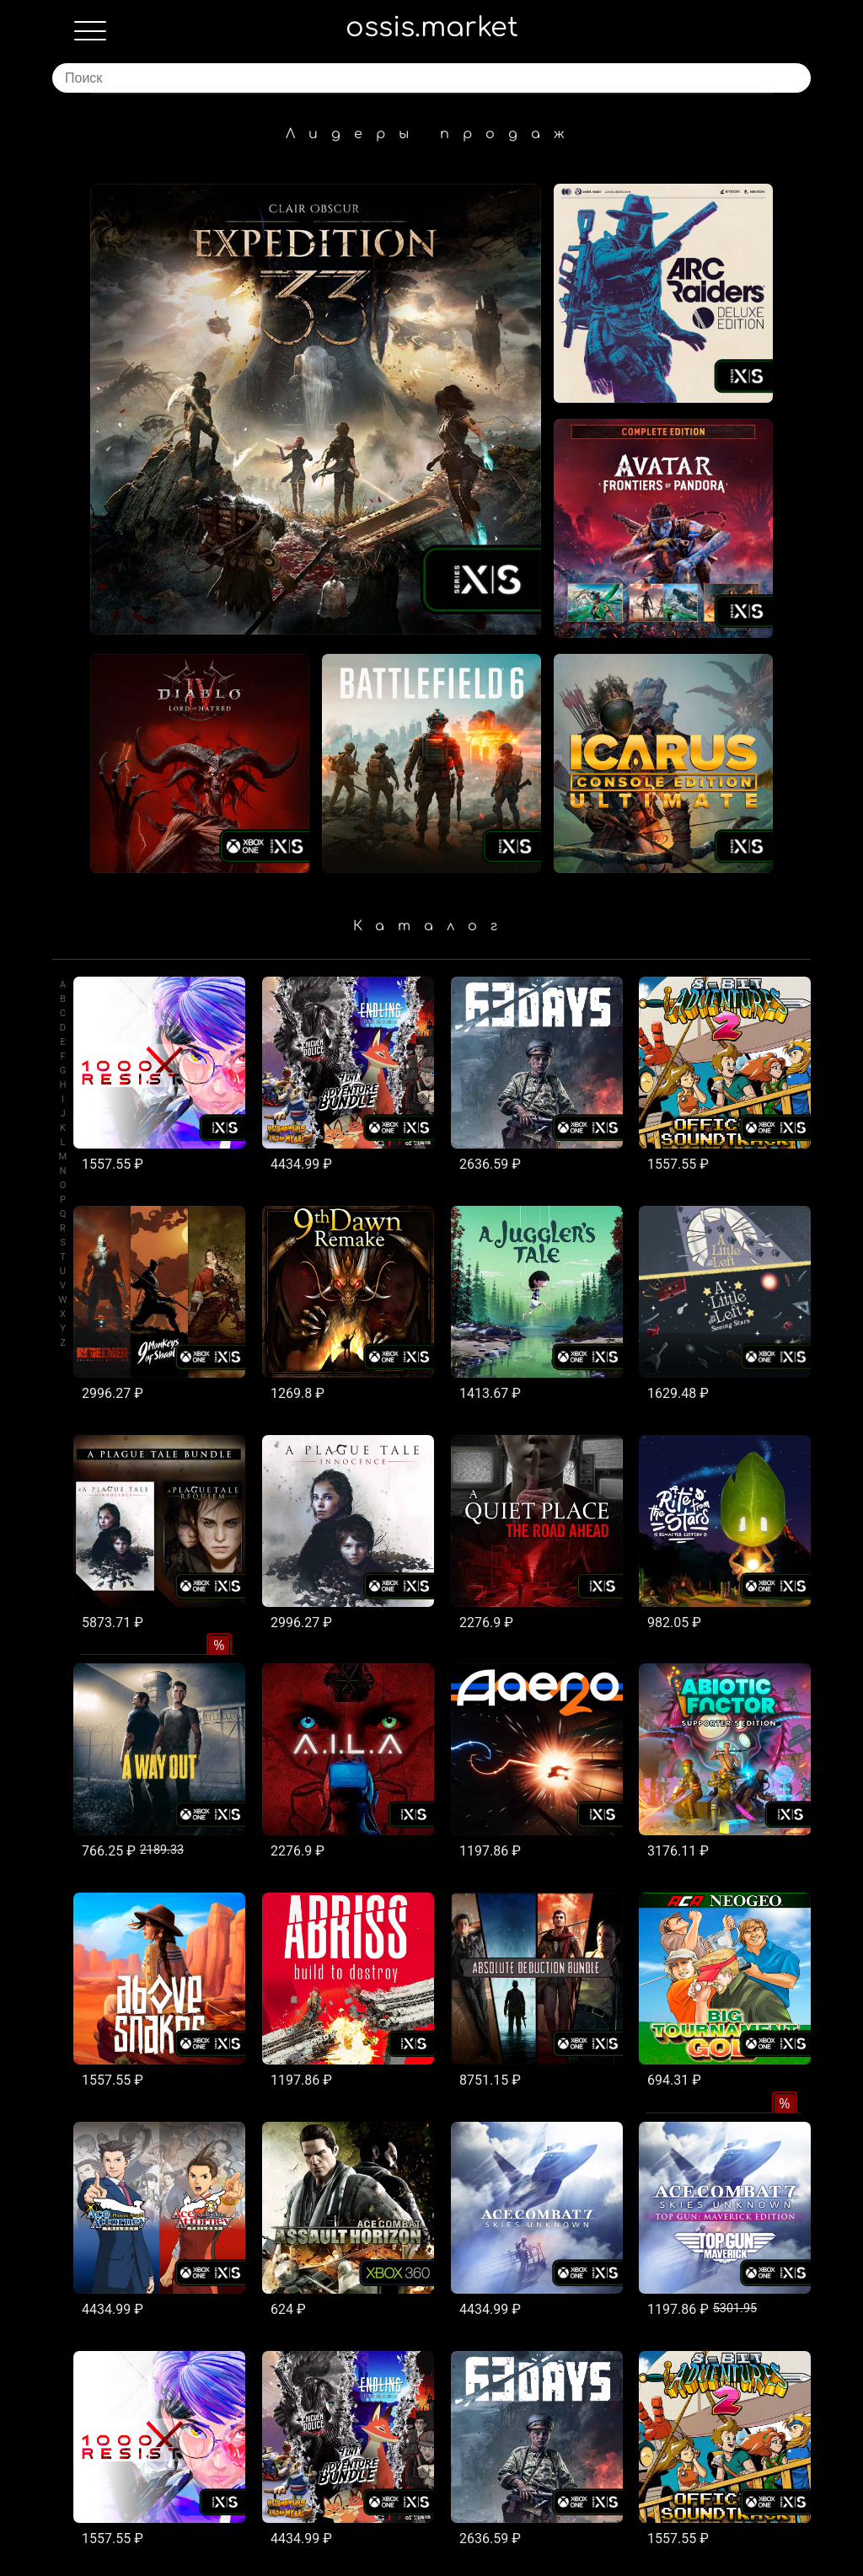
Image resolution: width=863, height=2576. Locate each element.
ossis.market (432, 27)
